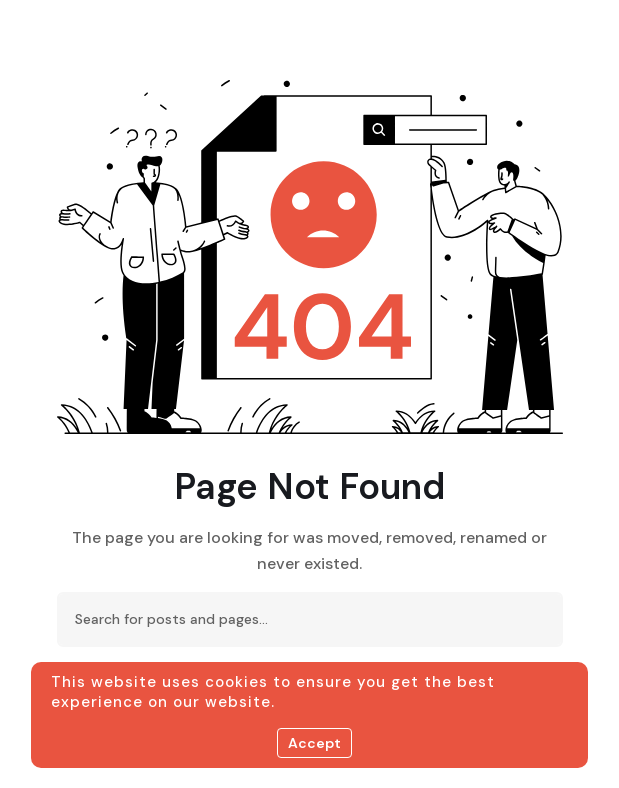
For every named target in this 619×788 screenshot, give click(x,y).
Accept (314, 743)
